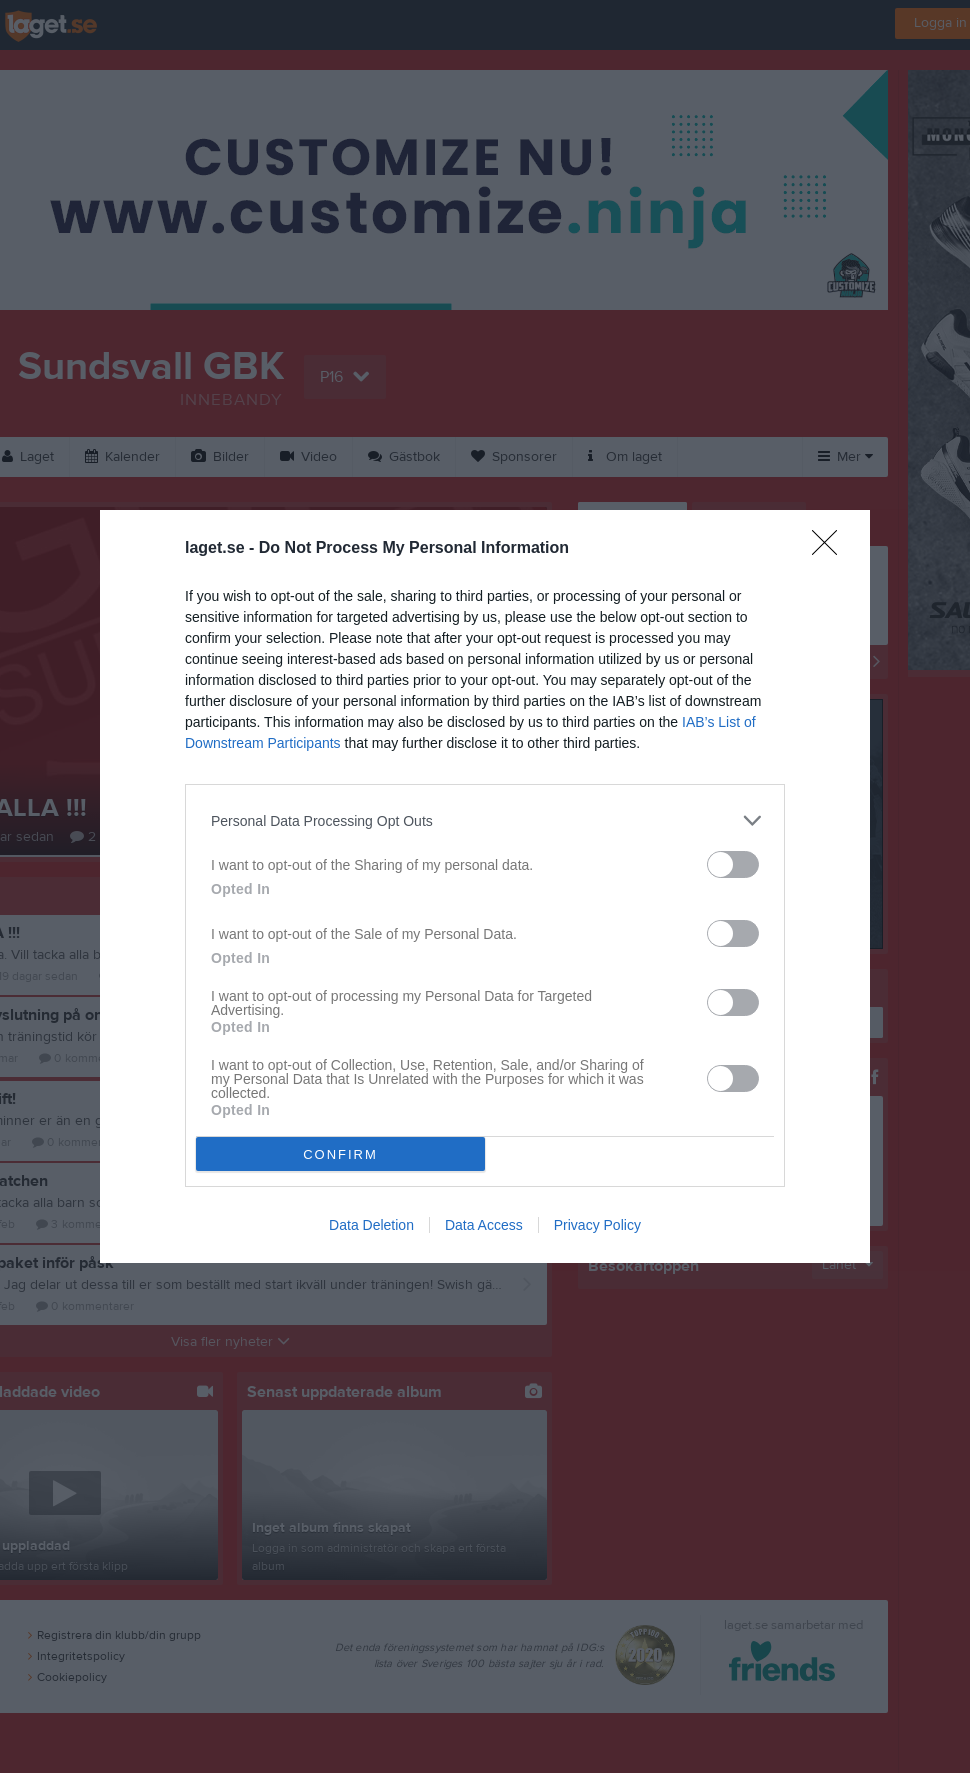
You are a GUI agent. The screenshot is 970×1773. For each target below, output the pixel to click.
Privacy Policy (597, 1225)
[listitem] (485, 820)
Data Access (484, 1225)
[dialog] (485, 886)
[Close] (831, 549)
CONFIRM (340, 1154)
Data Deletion (371, 1225)
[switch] (733, 864)
